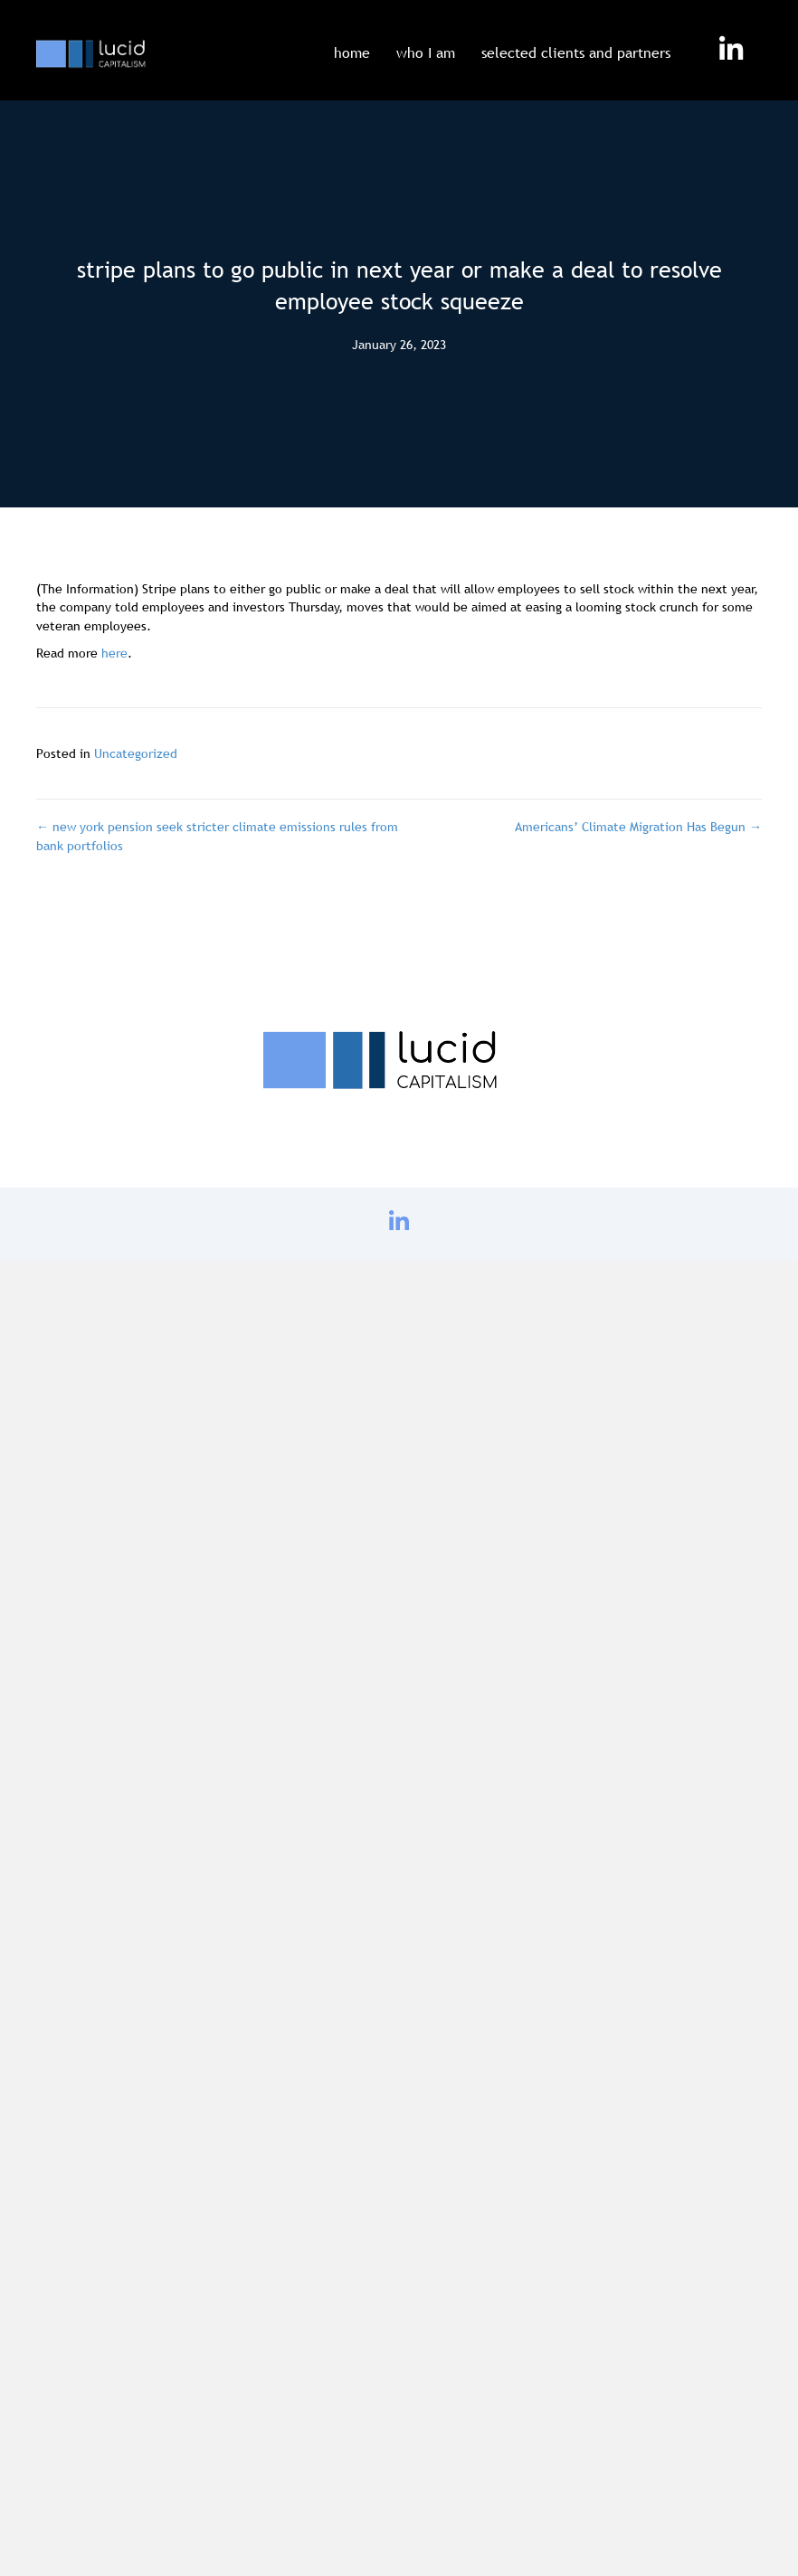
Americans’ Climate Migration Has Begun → (638, 827)
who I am (425, 52)
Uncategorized (135, 753)
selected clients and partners (575, 52)
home (352, 52)
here (114, 653)
